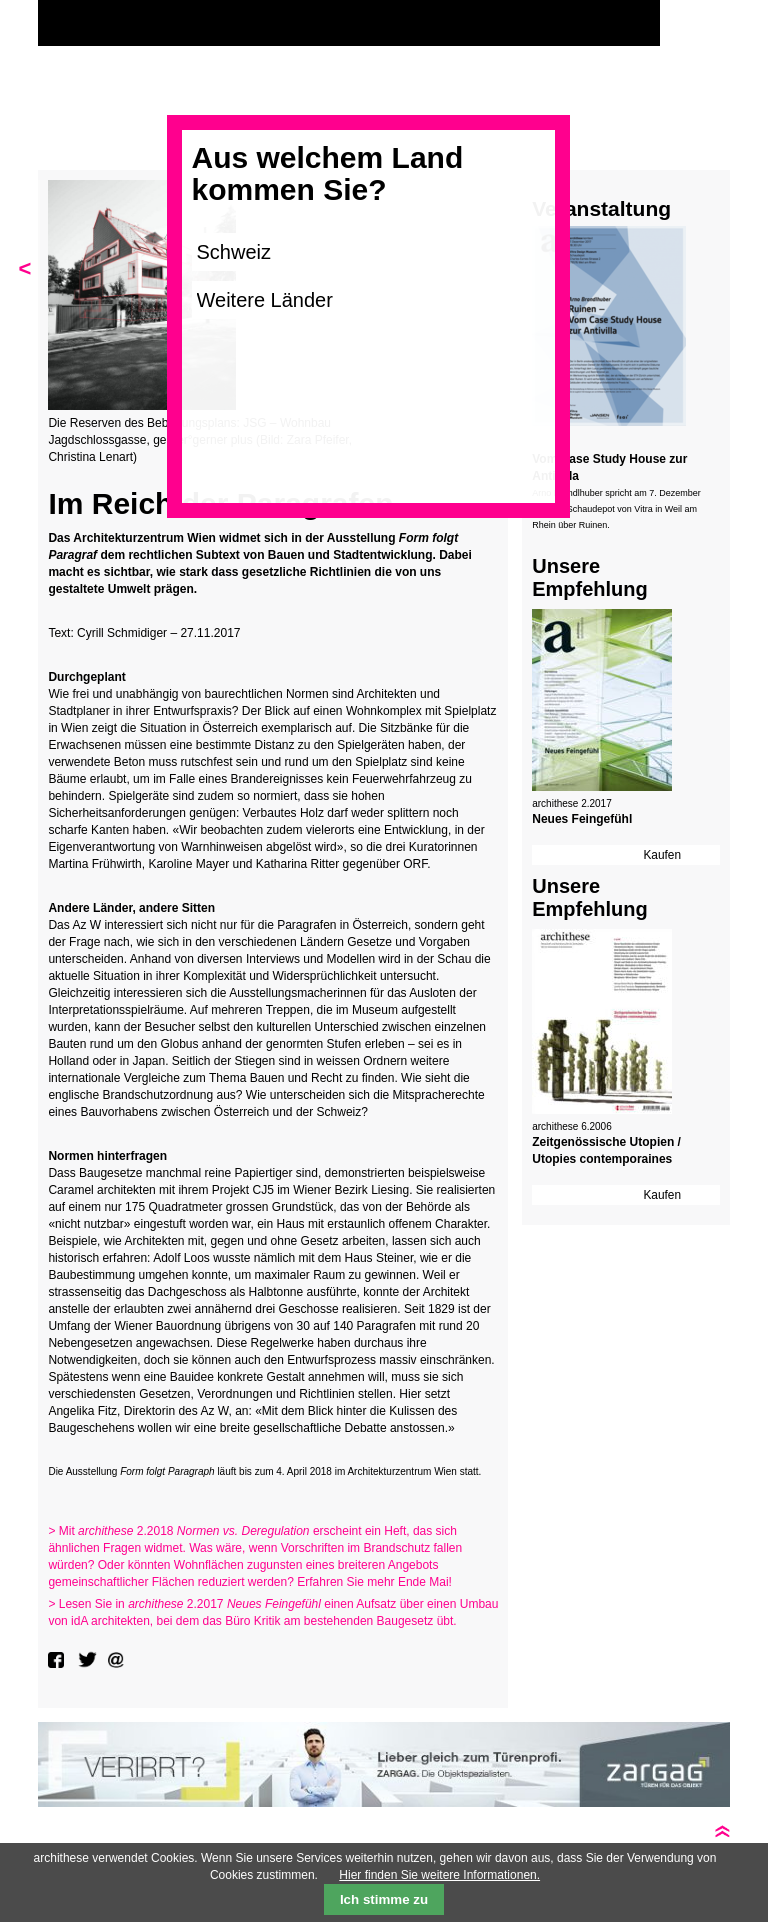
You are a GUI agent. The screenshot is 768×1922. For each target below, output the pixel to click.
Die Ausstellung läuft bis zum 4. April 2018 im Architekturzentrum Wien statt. (264, 1471)
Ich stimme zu (384, 1899)
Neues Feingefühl (582, 819)
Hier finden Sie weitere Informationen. (439, 1875)
